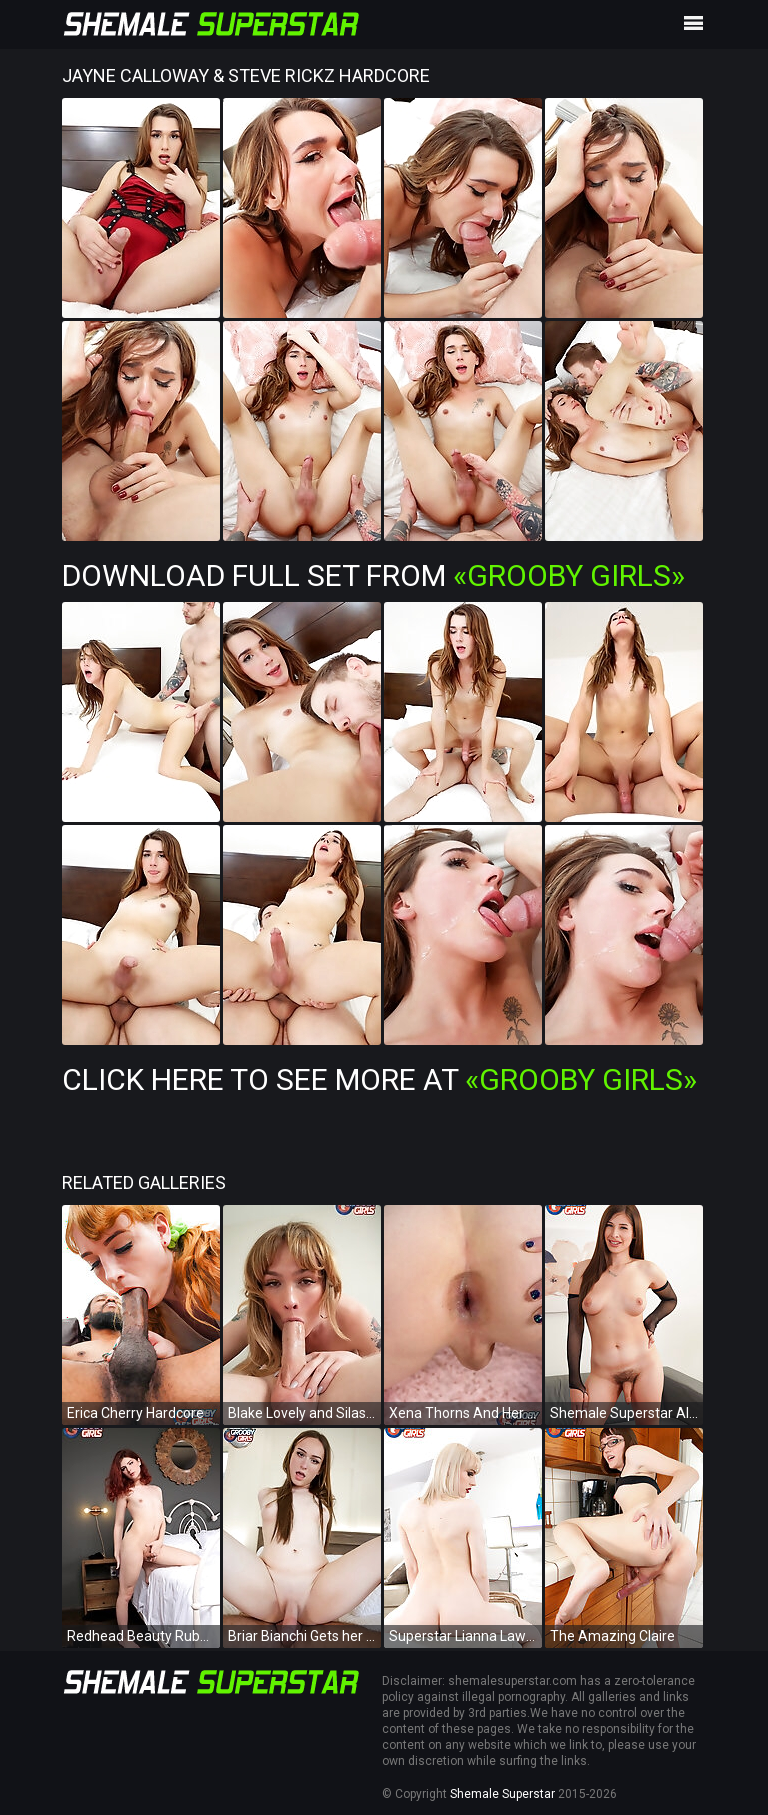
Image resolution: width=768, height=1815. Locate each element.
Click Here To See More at (379, 1079)
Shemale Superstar (502, 1794)
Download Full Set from (373, 575)
